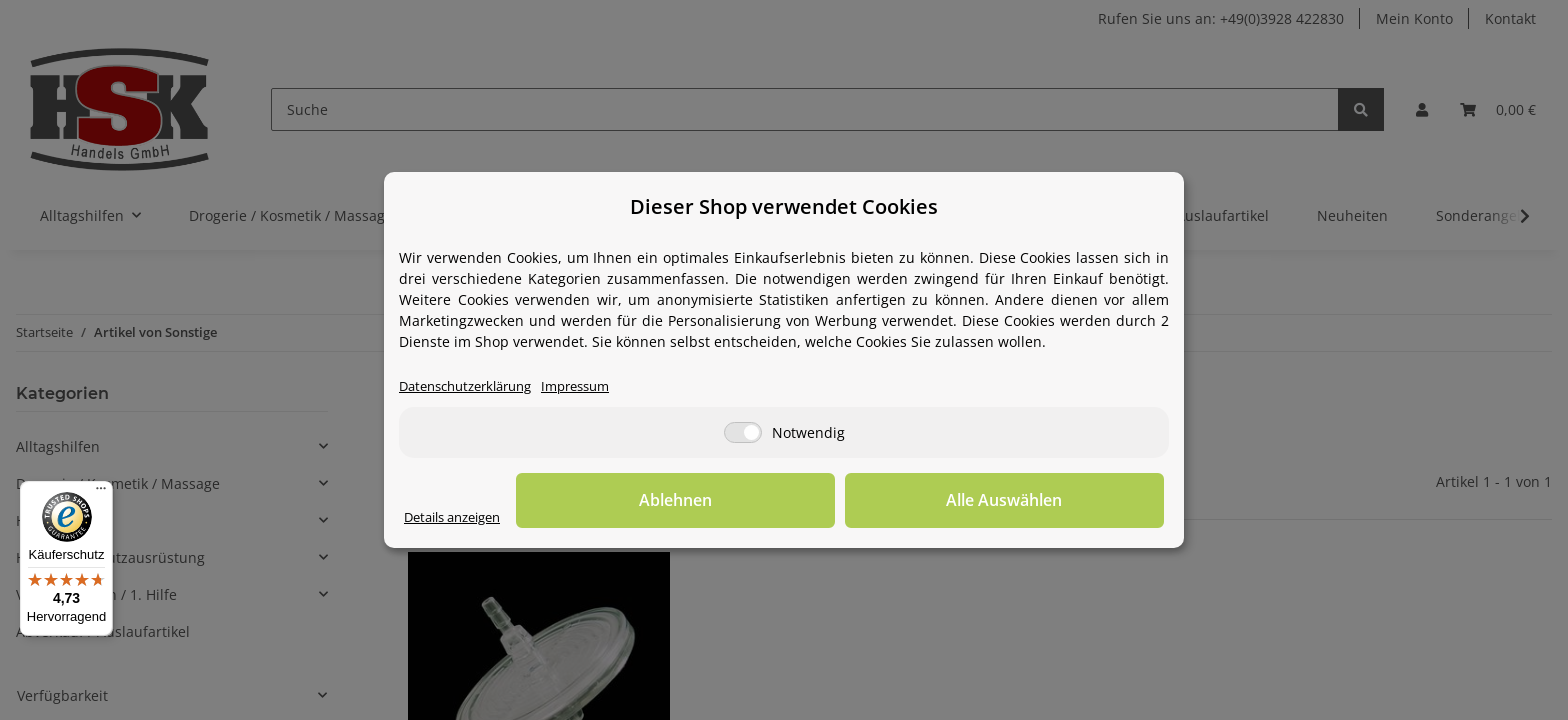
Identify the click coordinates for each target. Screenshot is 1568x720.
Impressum (596, 387)
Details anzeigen (459, 518)
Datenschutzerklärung (473, 387)
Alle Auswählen (1064, 501)
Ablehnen (854, 501)
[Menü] (101, 493)
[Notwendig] (743, 433)
